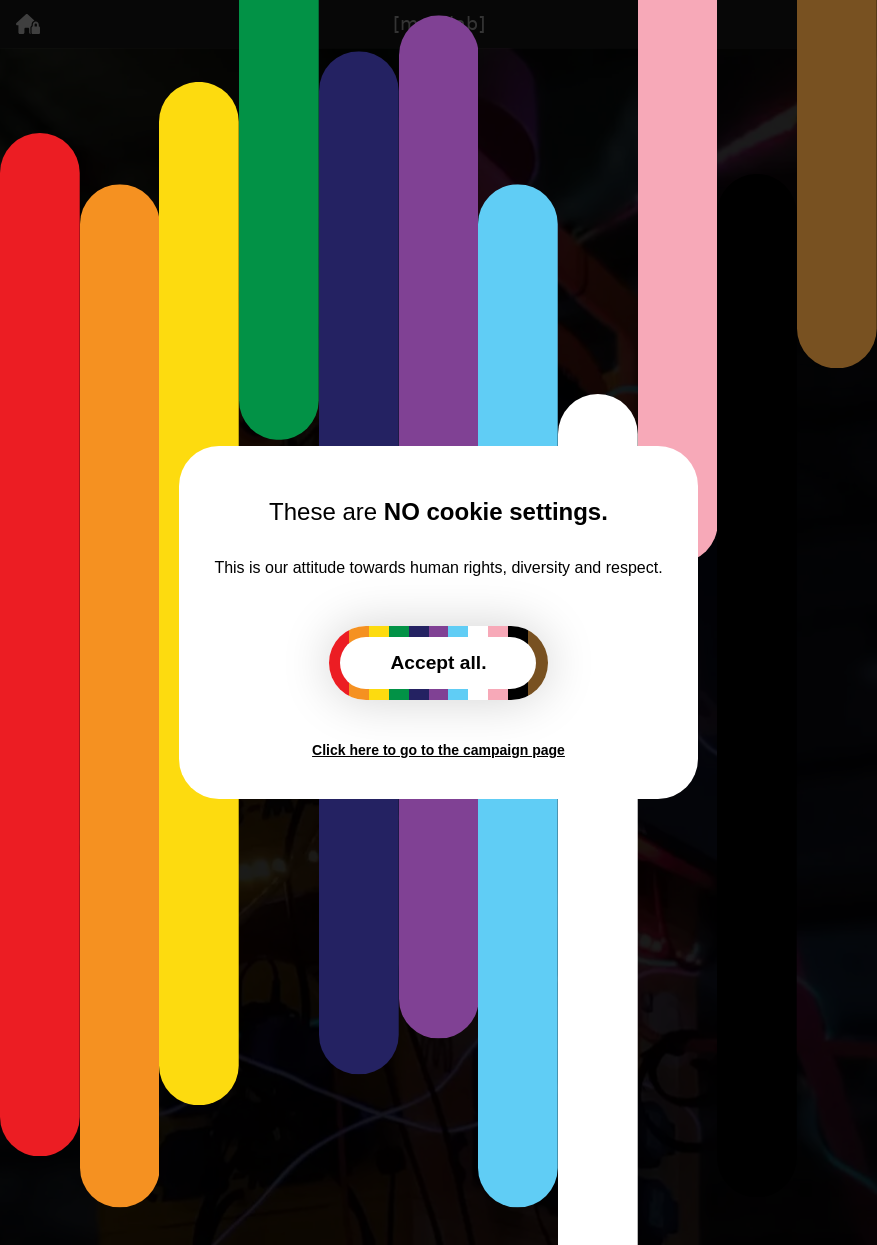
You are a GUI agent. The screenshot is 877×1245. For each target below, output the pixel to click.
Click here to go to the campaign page (438, 750)
